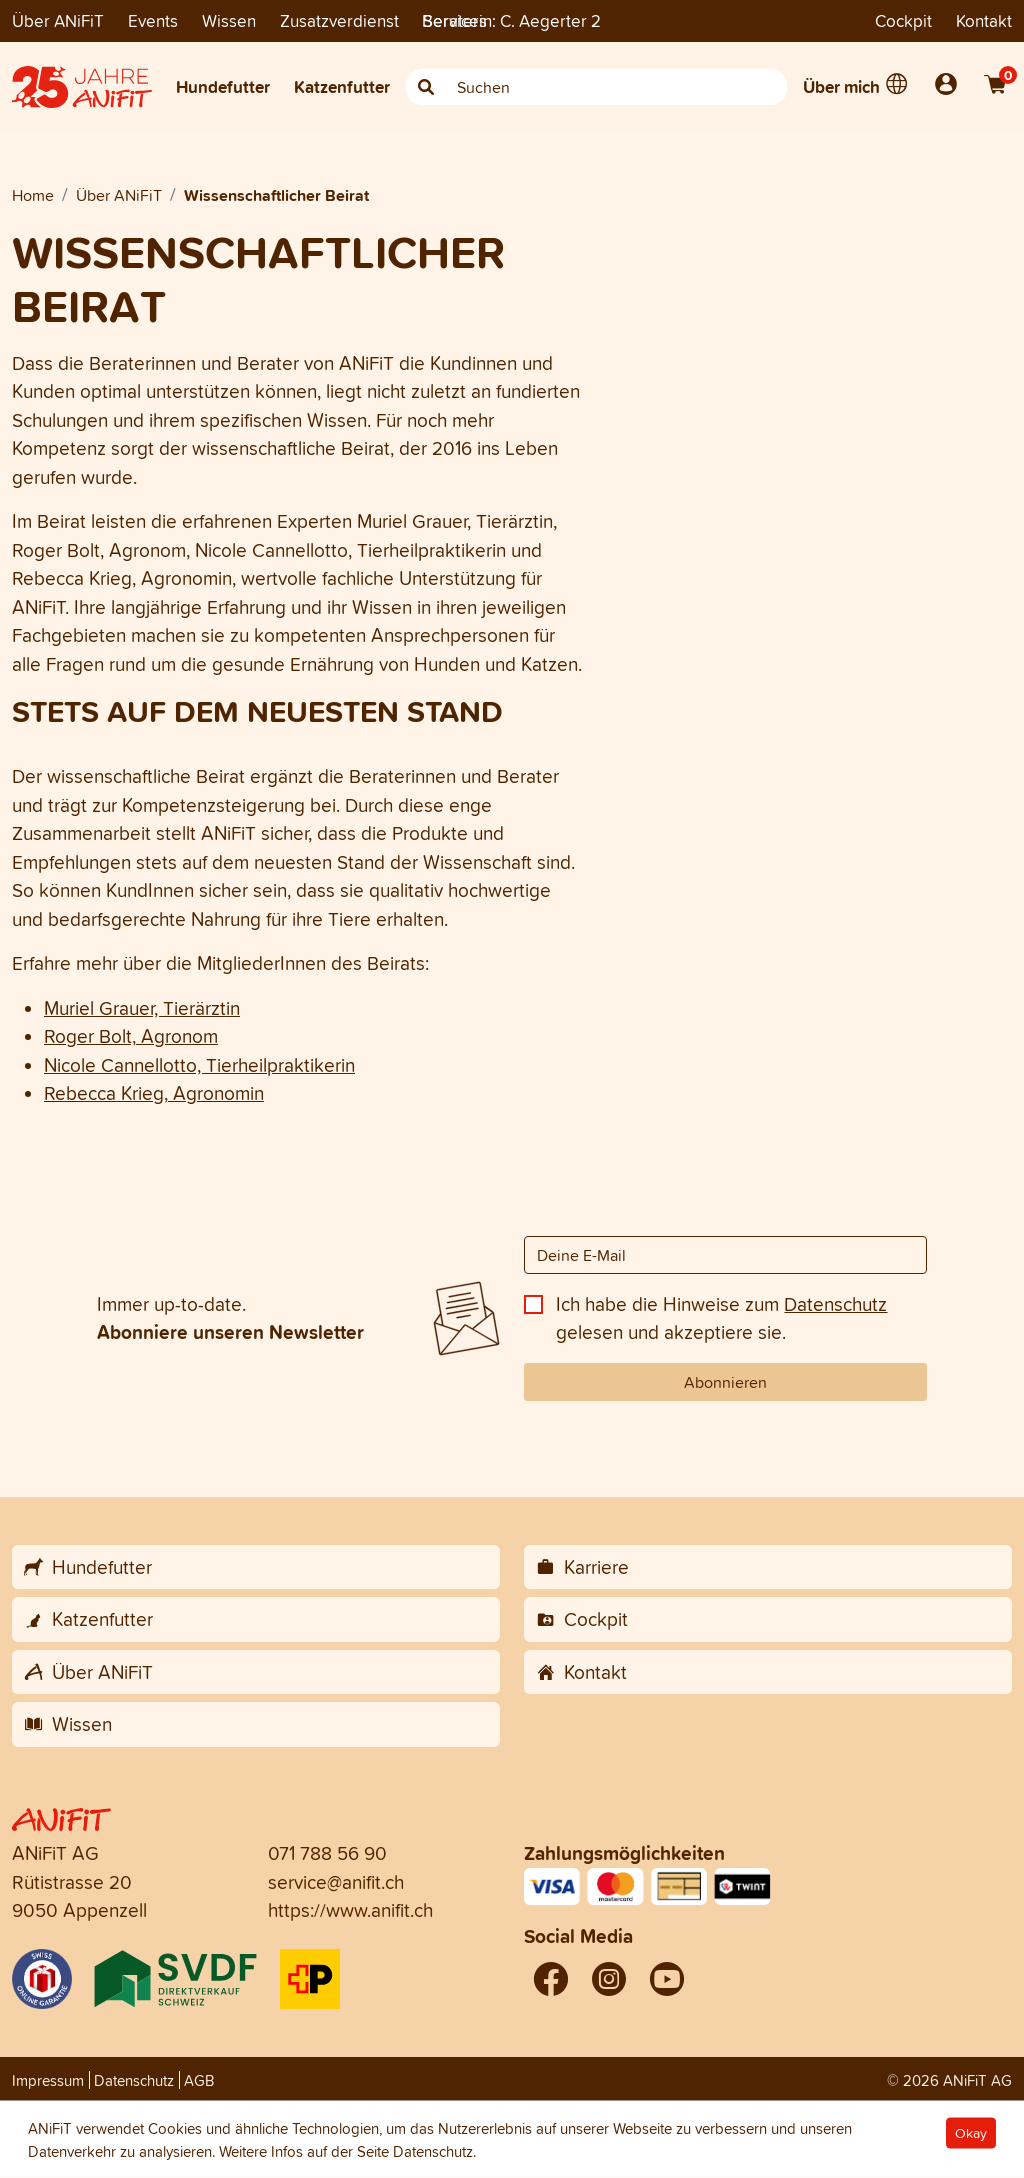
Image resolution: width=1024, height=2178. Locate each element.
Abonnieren (725, 1382)
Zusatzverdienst (339, 20)
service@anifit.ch (336, 1882)
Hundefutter (223, 86)
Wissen (229, 20)
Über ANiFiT (58, 20)
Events (153, 20)
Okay (971, 2133)
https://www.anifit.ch (350, 1910)
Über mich (841, 86)
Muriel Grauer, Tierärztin (142, 1008)
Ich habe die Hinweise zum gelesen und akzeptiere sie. (721, 1318)
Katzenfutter (342, 86)
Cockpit (903, 20)
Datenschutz (835, 1304)
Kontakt (984, 20)
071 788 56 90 (327, 1853)
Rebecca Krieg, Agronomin (154, 1093)
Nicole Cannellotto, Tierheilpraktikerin (199, 1065)
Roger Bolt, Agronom (131, 1036)
